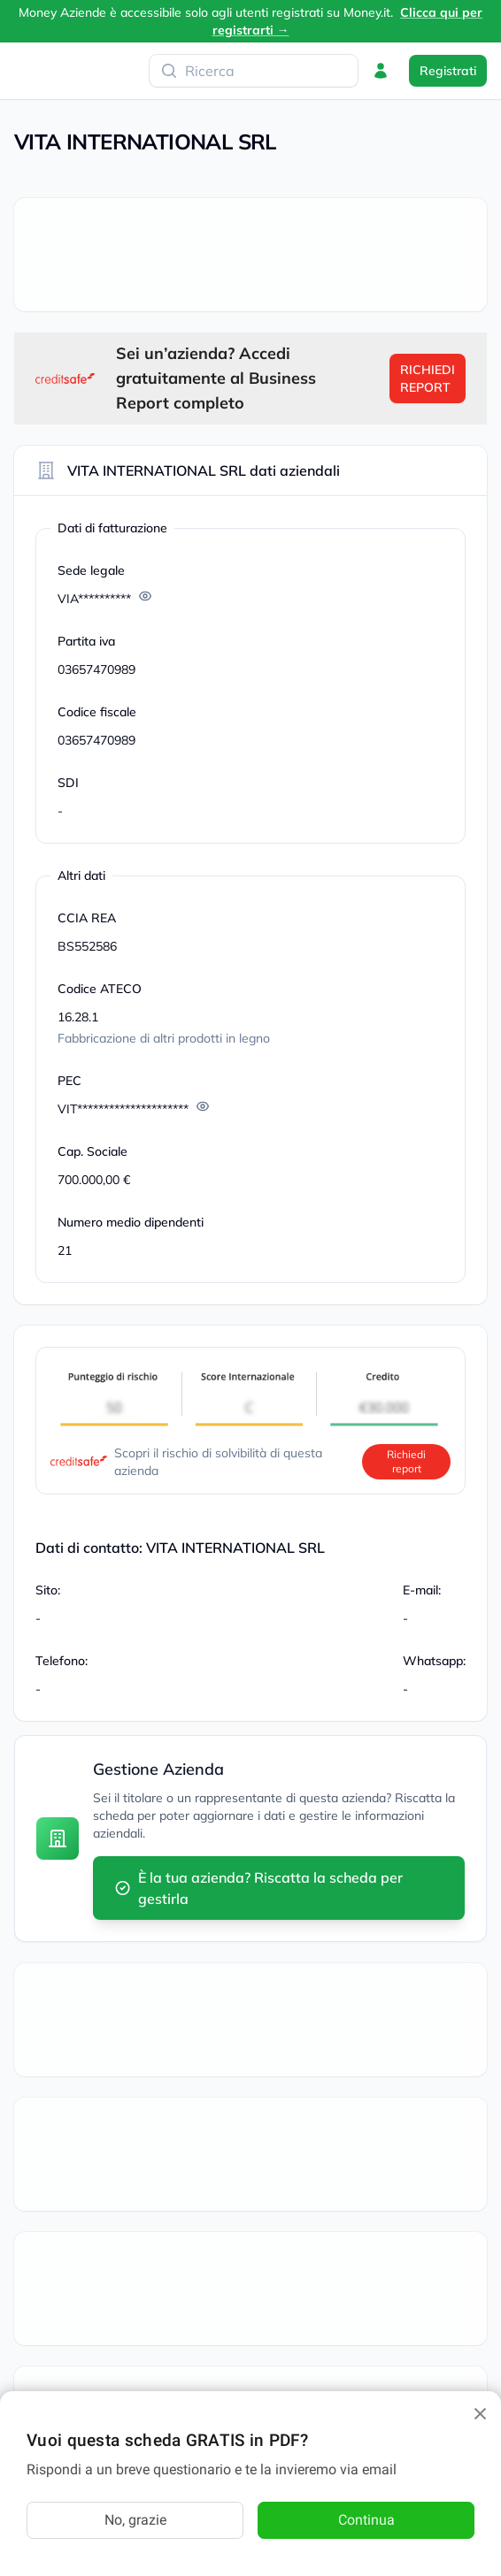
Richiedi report (406, 1461)
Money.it (366, 12)
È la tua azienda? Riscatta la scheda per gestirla (258, 1888)
